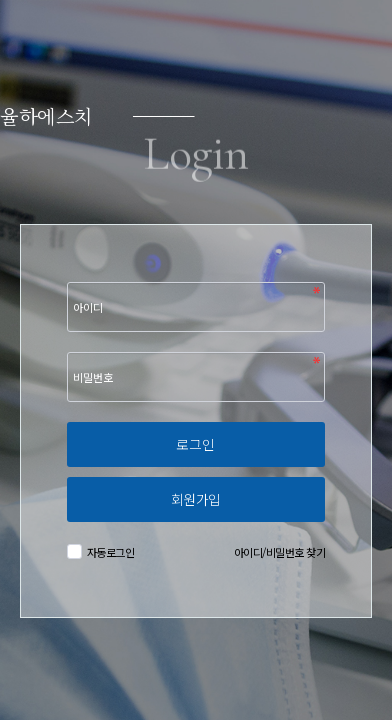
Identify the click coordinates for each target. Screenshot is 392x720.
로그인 (195, 444)
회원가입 (196, 499)
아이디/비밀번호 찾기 (280, 552)
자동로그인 (108, 552)
